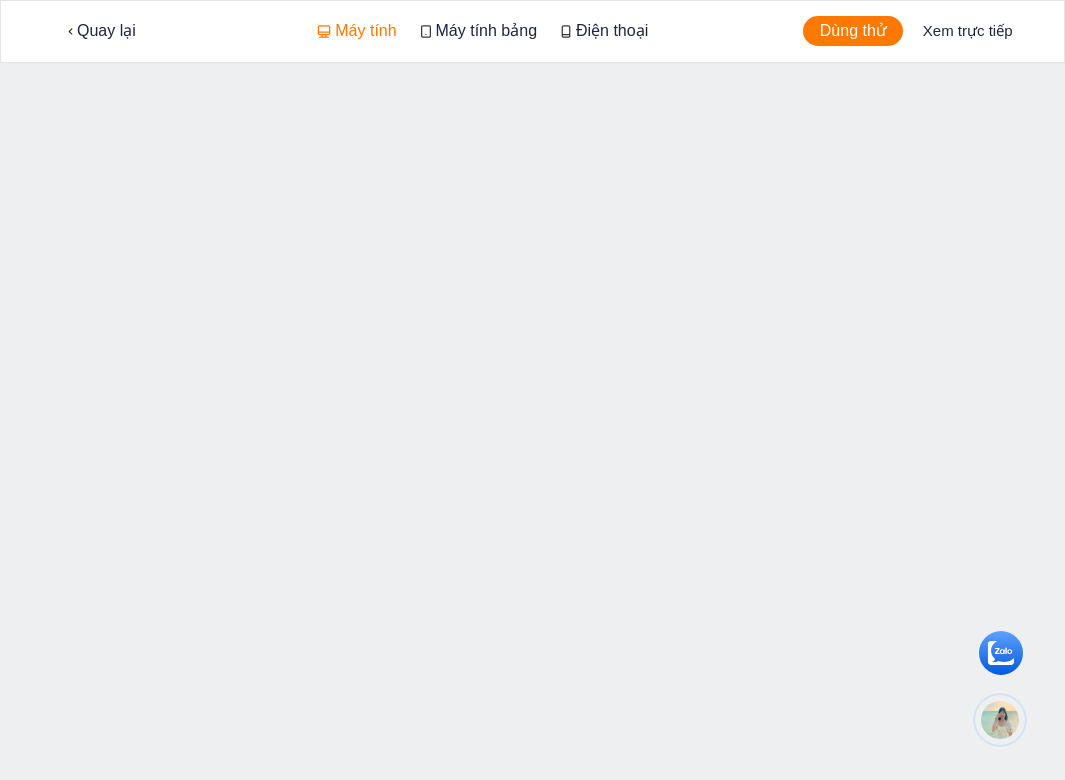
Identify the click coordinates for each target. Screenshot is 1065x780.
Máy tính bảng (479, 30)
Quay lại (102, 30)
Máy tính (357, 30)
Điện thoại (604, 30)
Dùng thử (853, 30)
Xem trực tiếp (968, 30)
